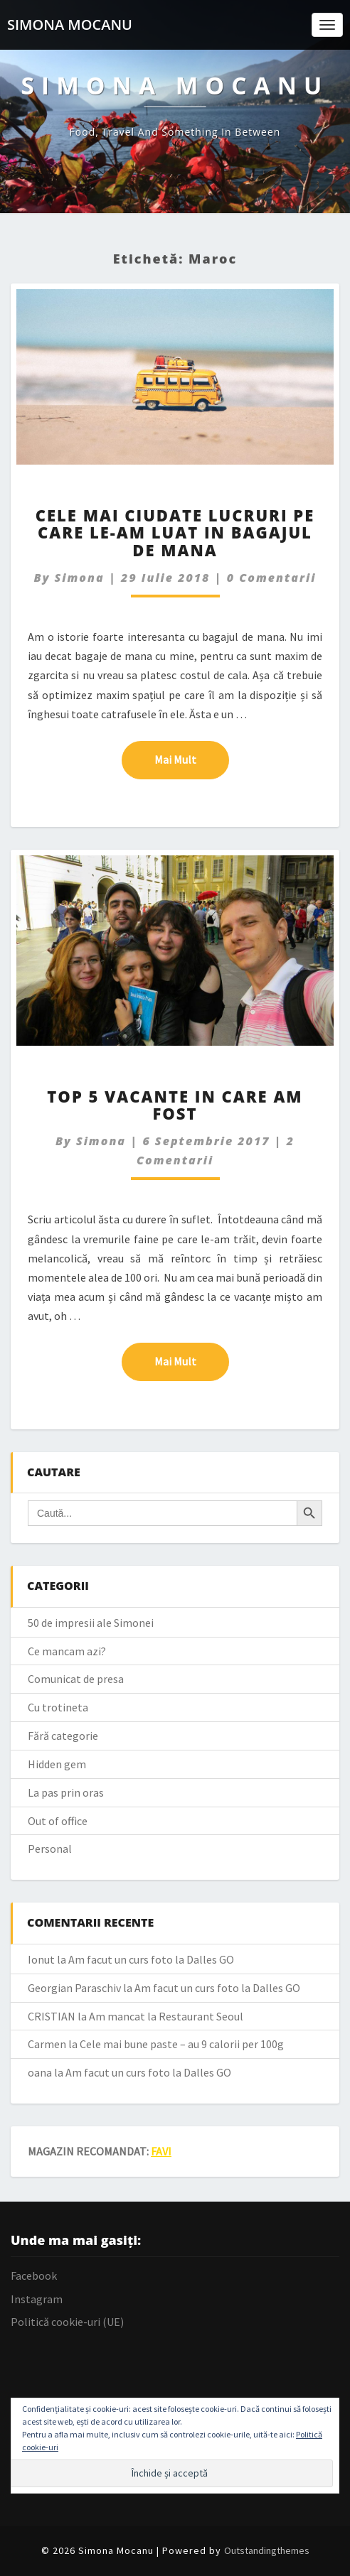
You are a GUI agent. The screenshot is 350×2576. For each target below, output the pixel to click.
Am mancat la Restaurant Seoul (166, 2016)
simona (80, 577)
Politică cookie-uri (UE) (67, 2322)
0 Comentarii (272, 577)
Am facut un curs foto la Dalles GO (151, 1959)
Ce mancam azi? (67, 1651)
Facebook (34, 2275)
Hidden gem (57, 1764)
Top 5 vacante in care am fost (174, 1105)
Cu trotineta (58, 1707)
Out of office (58, 1821)
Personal (50, 1848)
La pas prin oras (66, 1792)
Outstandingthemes (266, 2550)
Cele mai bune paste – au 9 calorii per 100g (182, 2044)
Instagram (37, 2299)
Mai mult (191, 759)
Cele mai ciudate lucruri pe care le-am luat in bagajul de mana (175, 532)
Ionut (41, 1959)
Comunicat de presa (76, 1679)
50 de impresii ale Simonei (91, 1623)
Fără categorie (63, 1735)
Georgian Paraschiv (74, 1988)
